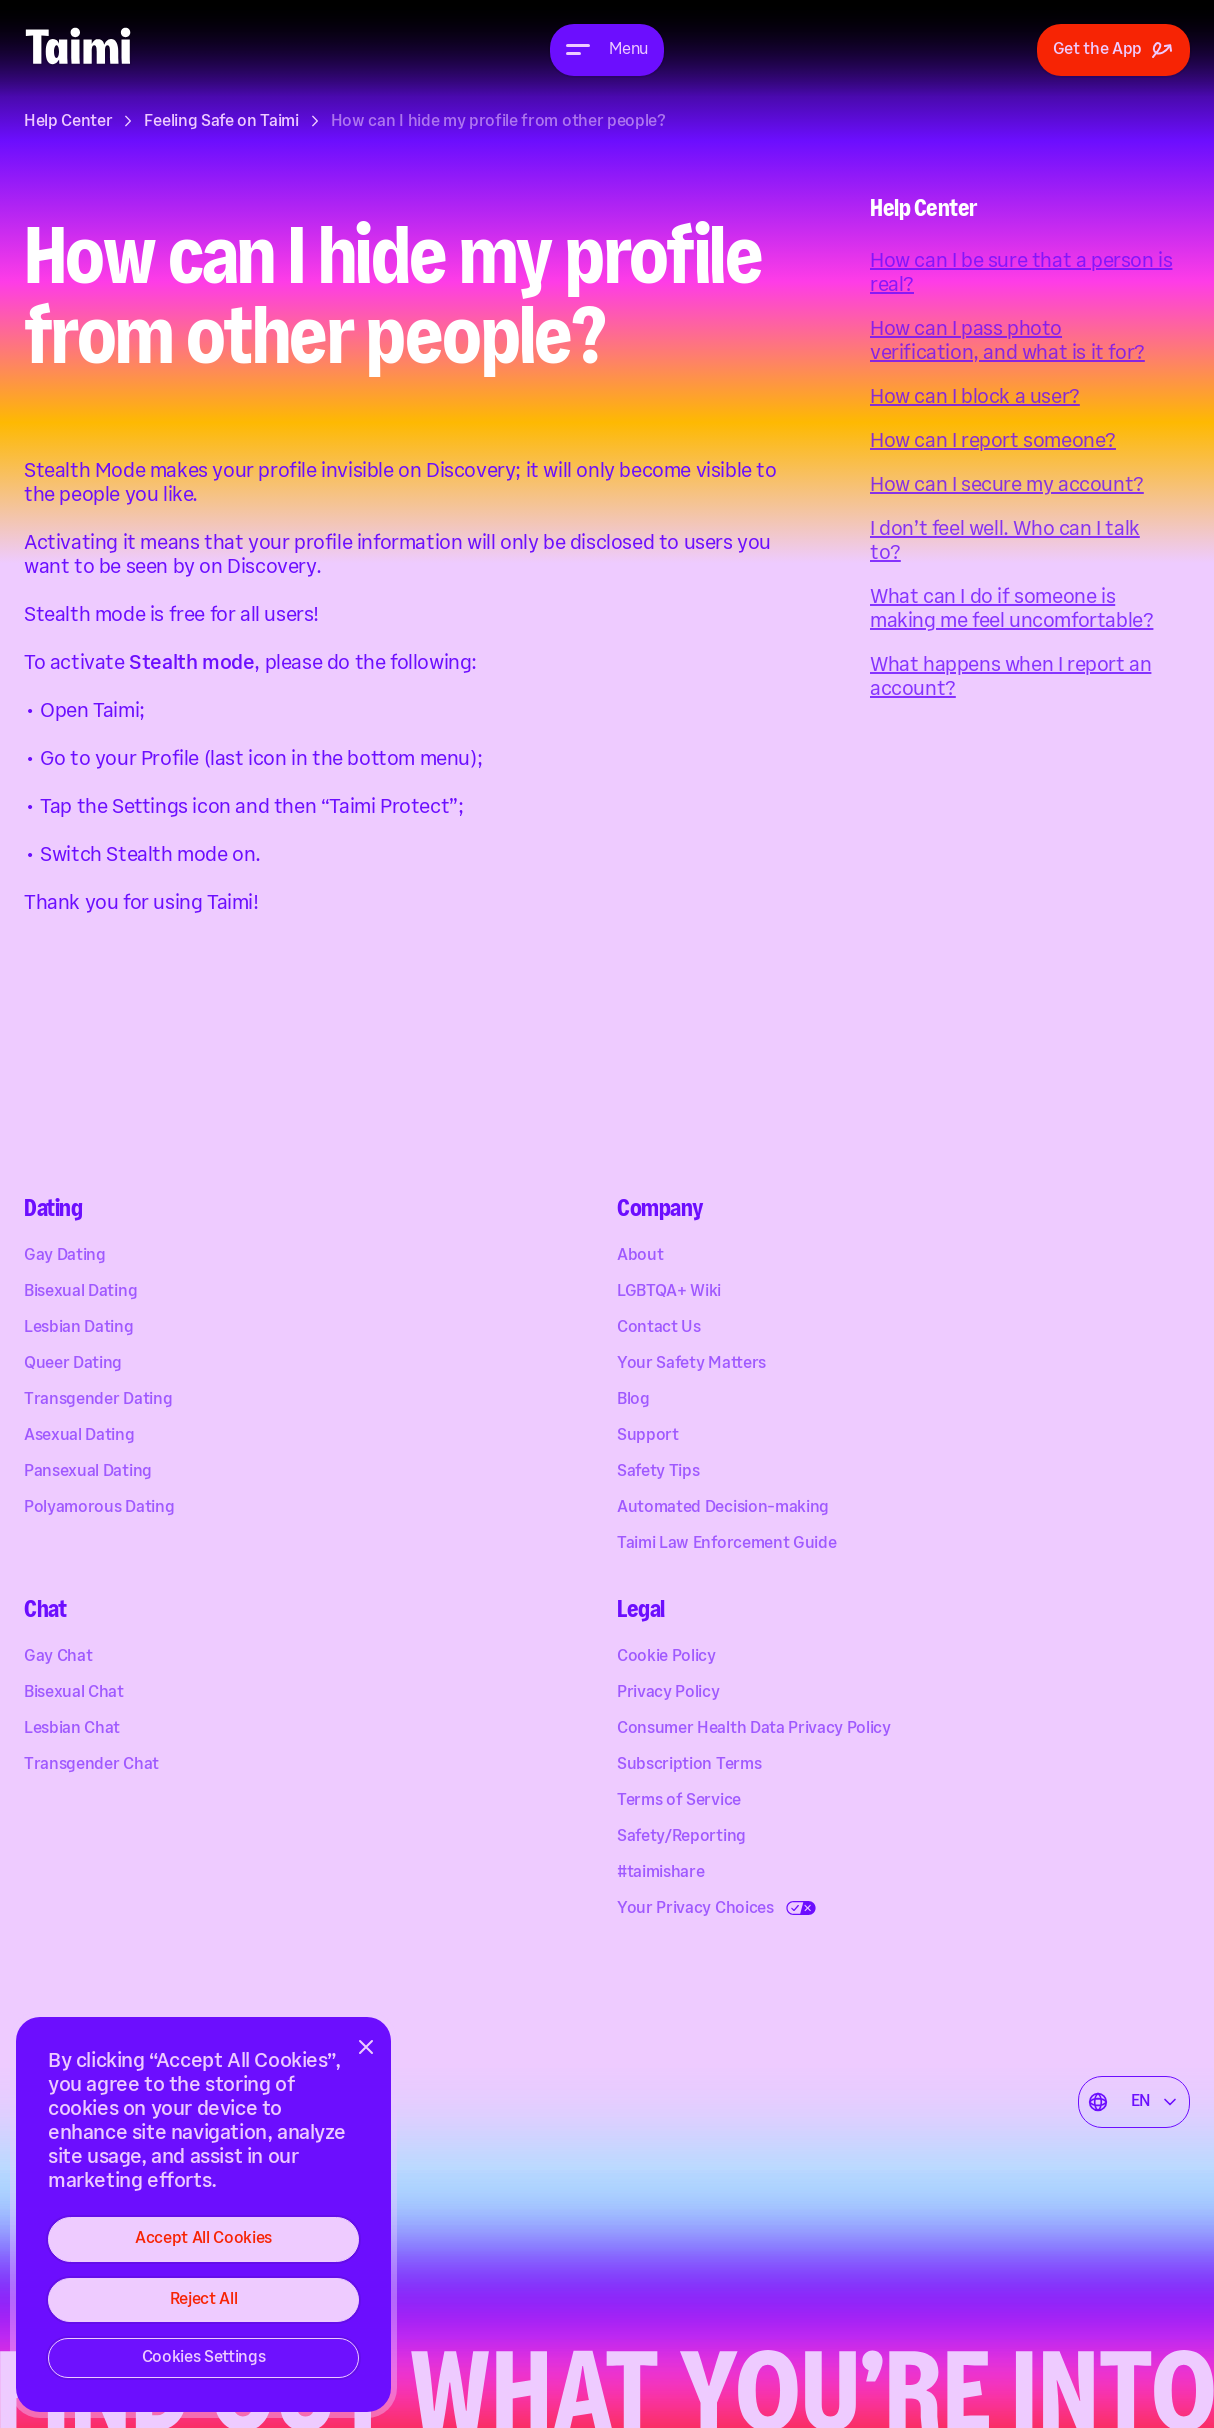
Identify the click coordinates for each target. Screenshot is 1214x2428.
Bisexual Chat (74, 1693)
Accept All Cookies (203, 2238)
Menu (628, 49)
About (640, 1256)
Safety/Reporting (681, 1837)
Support (648, 1436)
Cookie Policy (666, 1657)
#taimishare (660, 1873)
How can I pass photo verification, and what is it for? (1007, 341)
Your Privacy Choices (695, 1909)
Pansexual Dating (88, 1472)
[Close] (366, 2047)
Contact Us (659, 1328)
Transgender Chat (91, 1765)
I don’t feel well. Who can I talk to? (1005, 541)
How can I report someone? (993, 441)
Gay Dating (65, 1256)
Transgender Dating (98, 1400)
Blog (633, 1400)
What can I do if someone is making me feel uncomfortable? (1011, 609)
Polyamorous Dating (99, 1508)
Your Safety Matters (691, 1364)
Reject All (204, 2299)
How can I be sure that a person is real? (1021, 273)
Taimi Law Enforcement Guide (726, 1544)
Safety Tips (658, 1472)
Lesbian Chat (72, 1729)
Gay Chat (58, 1657)
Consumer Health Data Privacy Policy (754, 1729)
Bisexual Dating (80, 1292)
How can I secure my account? (1007, 485)
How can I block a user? (975, 397)
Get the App (1113, 50)
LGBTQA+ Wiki (669, 1292)
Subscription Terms (689, 1765)
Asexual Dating (79, 1436)
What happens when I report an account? (1010, 677)
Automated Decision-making (723, 1508)
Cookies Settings (204, 2357)
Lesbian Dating (79, 1328)
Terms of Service (679, 1801)
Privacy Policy (668, 1693)
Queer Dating (73, 1364)
